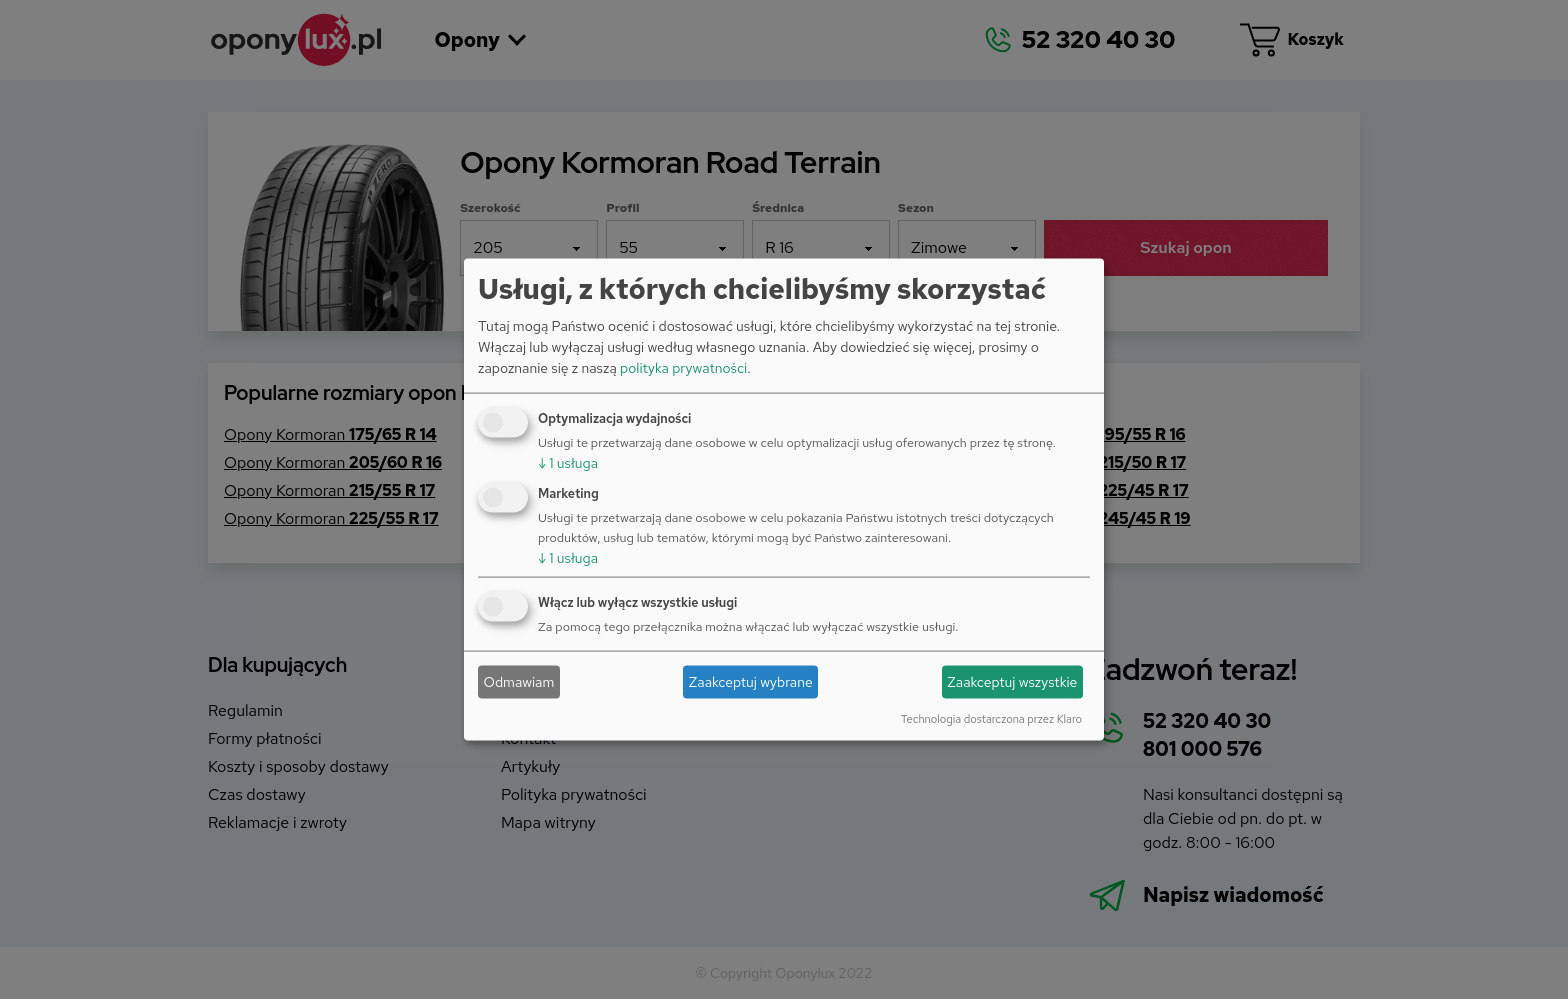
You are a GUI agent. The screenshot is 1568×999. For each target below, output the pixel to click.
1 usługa (568, 462)
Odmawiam (519, 682)
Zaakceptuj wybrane (751, 682)
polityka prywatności (683, 367)
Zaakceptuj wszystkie (1012, 682)
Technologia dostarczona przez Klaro (991, 718)
